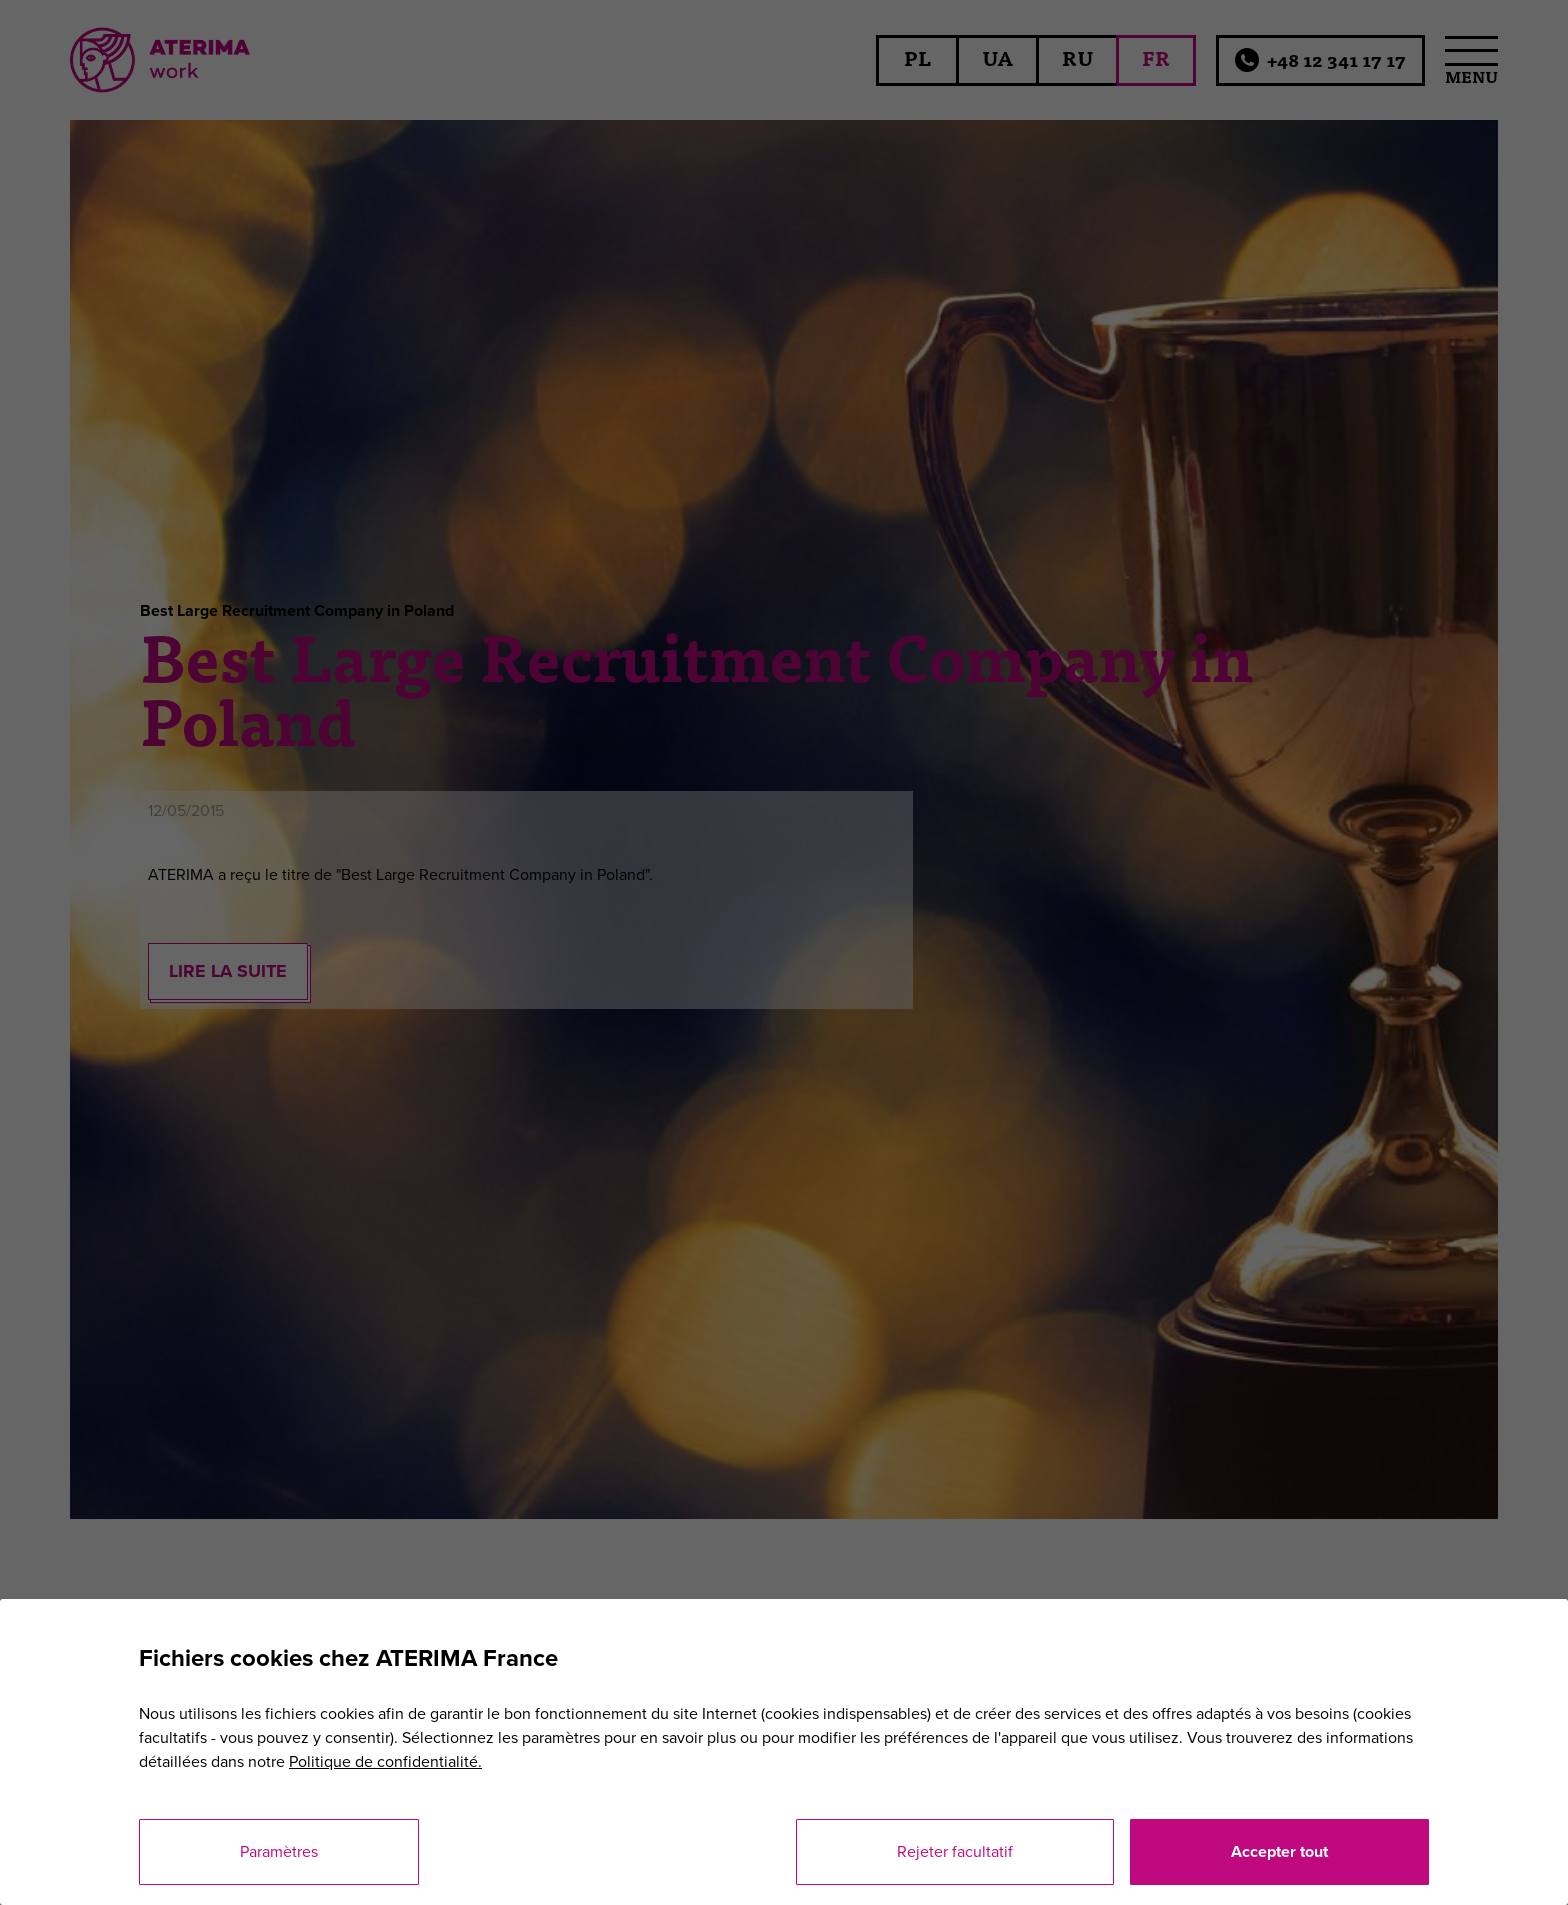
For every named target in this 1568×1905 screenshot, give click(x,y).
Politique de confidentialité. (385, 1762)
